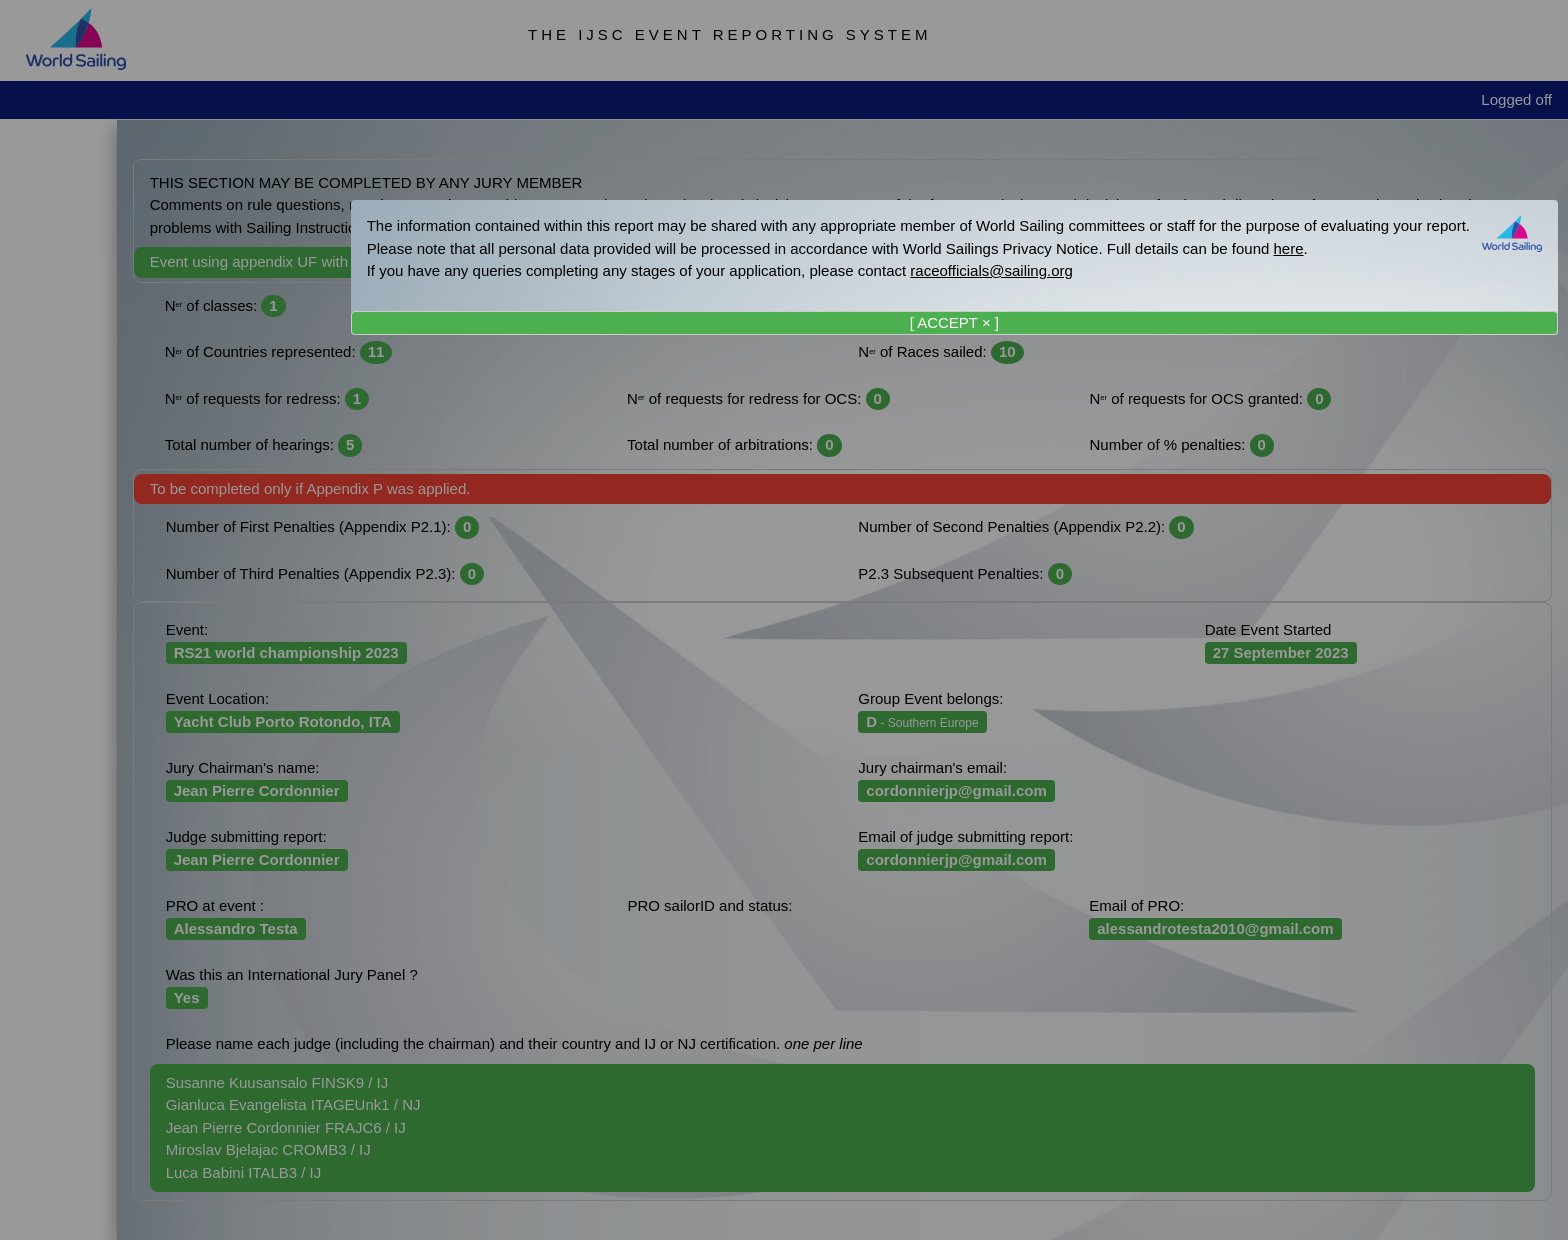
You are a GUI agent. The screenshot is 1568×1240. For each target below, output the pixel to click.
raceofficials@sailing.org (991, 270)
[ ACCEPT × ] (954, 322)
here (1289, 248)
